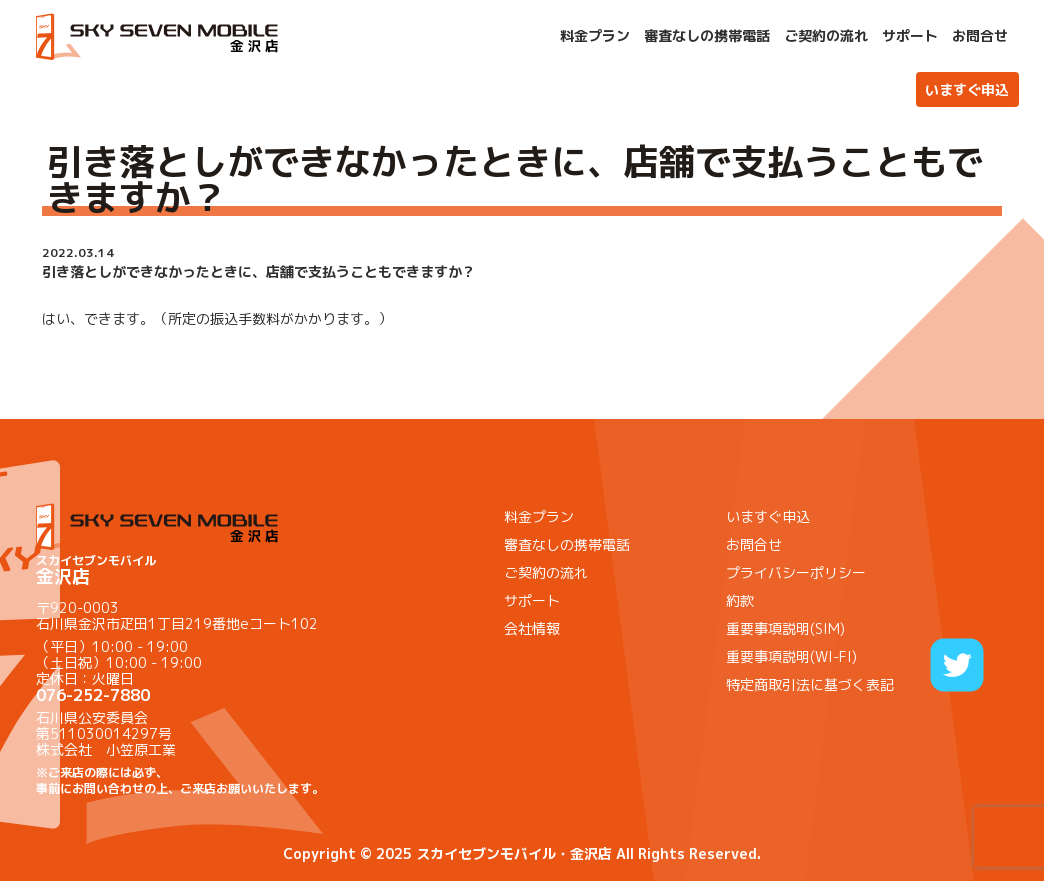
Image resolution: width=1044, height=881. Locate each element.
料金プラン (595, 36)
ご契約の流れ (826, 36)
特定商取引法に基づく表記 (810, 684)
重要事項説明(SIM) (785, 628)
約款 (740, 600)
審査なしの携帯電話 (707, 36)
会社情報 (532, 628)
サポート (910, 36)
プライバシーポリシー (796, 572)
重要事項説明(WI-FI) (791, 656)
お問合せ (980, 36)
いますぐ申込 (967, 89)
